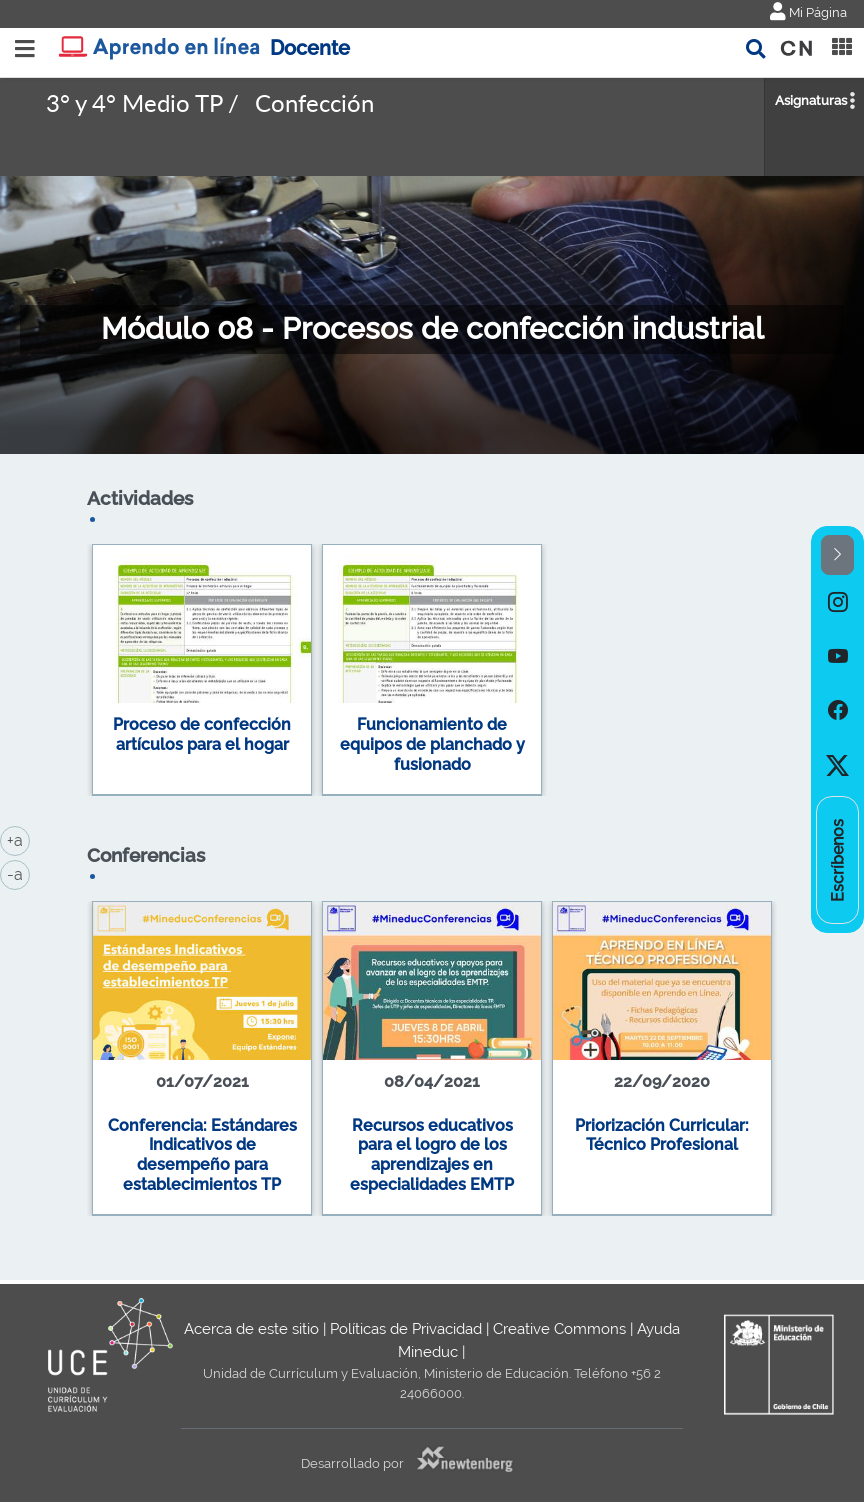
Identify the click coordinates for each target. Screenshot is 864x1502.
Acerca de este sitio (251, 1329)
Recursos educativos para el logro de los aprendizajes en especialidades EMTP (432, 1155)
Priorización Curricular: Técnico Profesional (662, 1135)
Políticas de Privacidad (406, 1329)
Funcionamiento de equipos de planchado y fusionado (432, 744)
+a (18, 839)
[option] (837, 602)
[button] (837, 555)
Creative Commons (559, 1329)
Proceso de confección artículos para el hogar (202, 734)
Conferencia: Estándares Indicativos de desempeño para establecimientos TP (202, 1155)
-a (18, 873)
